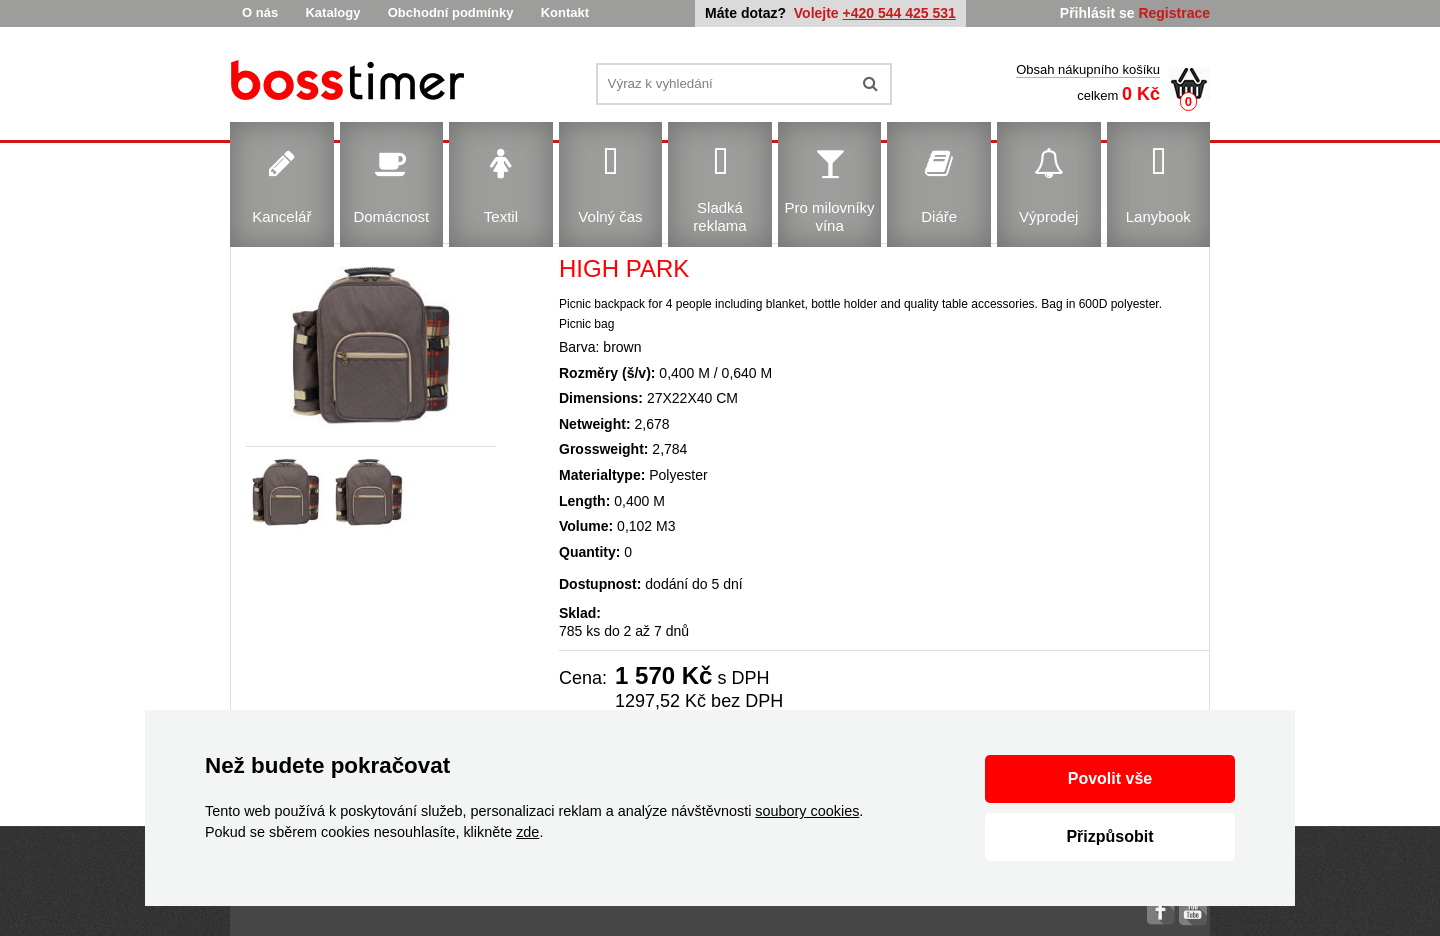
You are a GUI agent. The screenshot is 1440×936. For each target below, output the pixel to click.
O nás (260, 12)
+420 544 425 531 (899, 13)
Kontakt (565, 12)
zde (527, 832)
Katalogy (332, 12)
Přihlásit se (1097, 13)
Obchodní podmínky (451, 12)
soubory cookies (807, 811)
